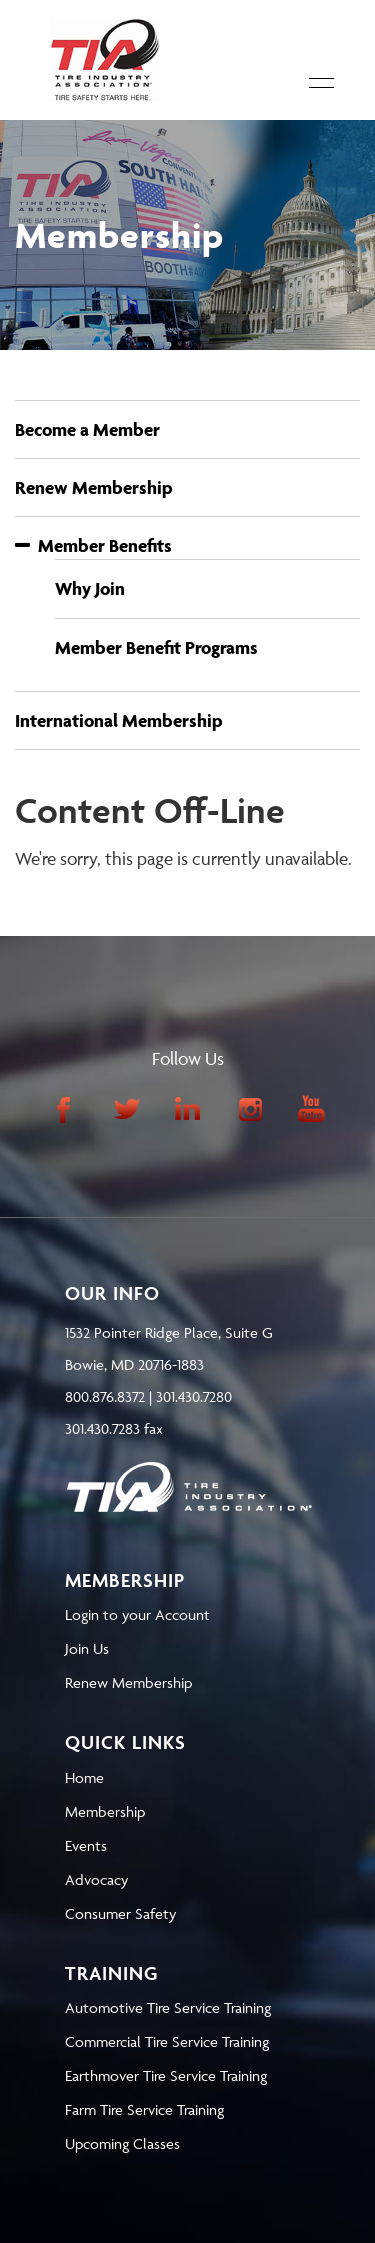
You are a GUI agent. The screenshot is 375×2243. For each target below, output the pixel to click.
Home (84, 1777)
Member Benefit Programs (156, 647)
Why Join (90, 588)
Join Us (87, 1648)
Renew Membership (94, 487)
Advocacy (96, 1879)
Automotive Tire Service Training (168, 2007)
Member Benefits (93, 545)
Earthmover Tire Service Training (166, 2075)
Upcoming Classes (122, 2143)
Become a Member (87, 429)
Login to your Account (137, 1614)
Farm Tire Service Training (144, 2109)
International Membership (119, 720)
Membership (105, 1811)
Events (86, 1845)
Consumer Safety (120, 1913)
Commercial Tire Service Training (167, 2041)
